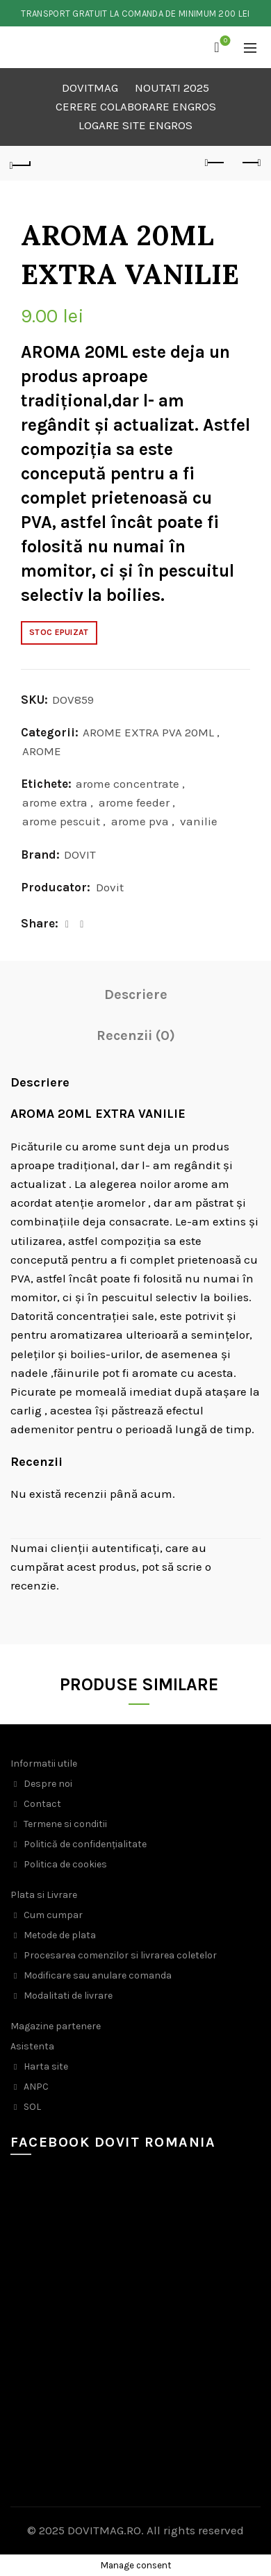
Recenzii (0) (136, 1035)
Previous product (216, 162)
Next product (250, 162)
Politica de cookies (65, 1864)
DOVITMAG (90, 87)
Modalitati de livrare (68, 1995)
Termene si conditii (65, 1824)
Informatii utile (43, 1763)
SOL (32, 2107)
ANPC (36, 2086)
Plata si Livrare (43, 1895)
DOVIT (80, 854)
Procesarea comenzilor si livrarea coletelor (120, 1955)
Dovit (110, 887)
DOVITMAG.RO (104, 2530)
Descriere (135, 994)
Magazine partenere (55, 2026)
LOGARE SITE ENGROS (135, 125)
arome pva (140, 821)
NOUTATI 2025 (172, 87)
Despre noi (48, 1784)
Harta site (46, 2066)
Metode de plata (60, 1935)
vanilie (198, 821)
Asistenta (32, 2046)
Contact (42, 1804)
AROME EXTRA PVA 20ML (148, 732)
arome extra (55, 802)
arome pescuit (61, 821)
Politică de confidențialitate (85, 1844)
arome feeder (134, 802)
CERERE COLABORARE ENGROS (136, 106)
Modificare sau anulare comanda (98, 1975)
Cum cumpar (53, 1915)
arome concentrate (127, 784)
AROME (41, 751)
